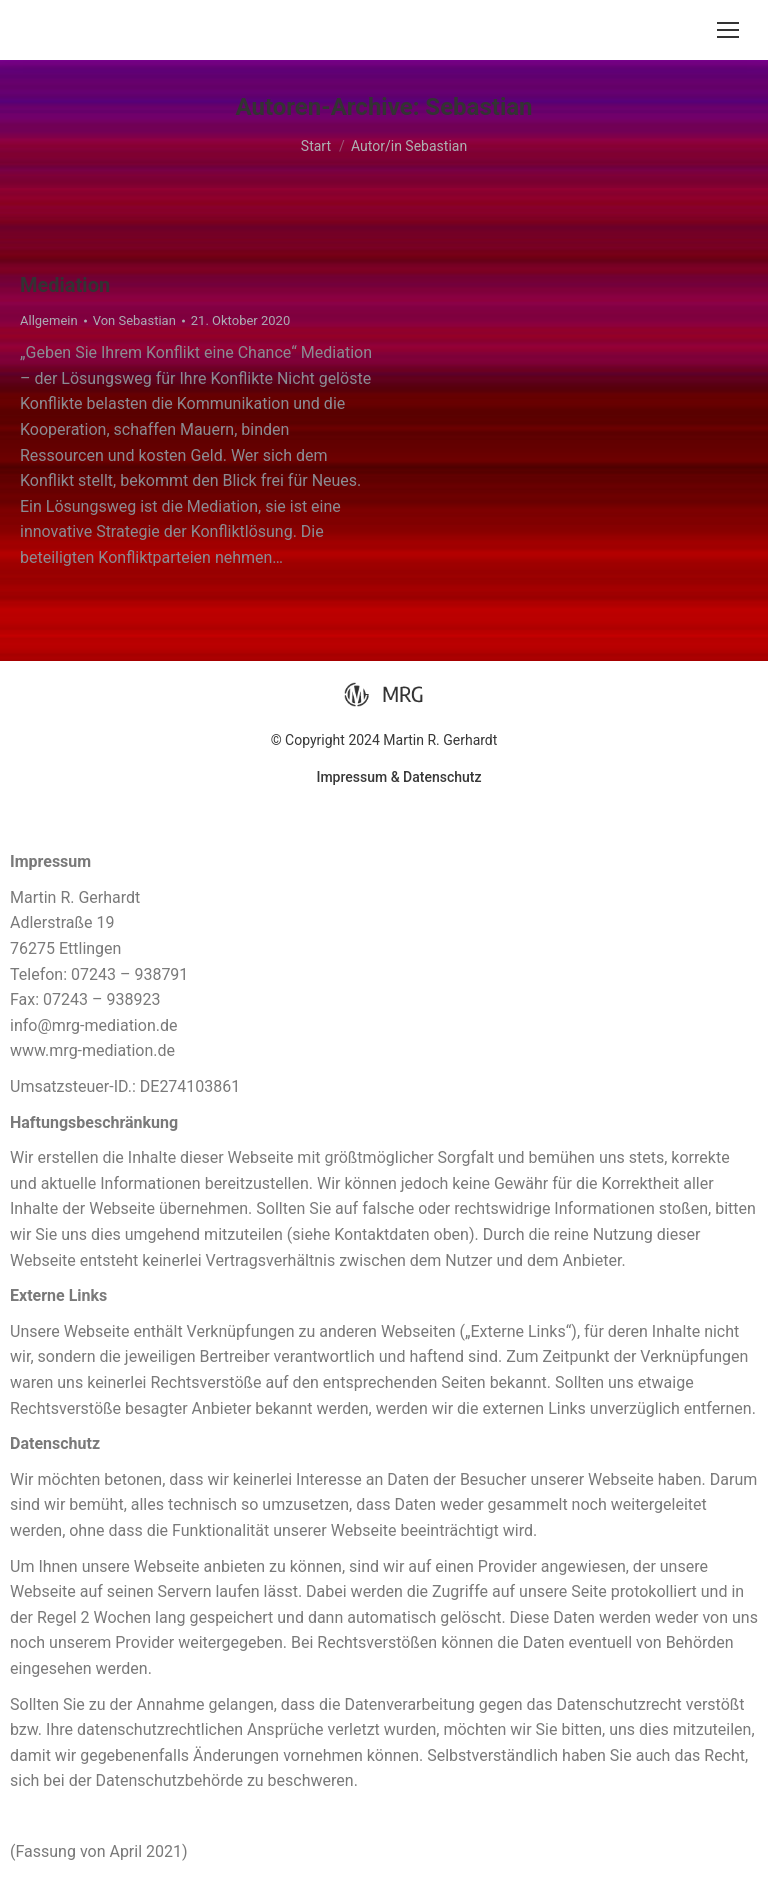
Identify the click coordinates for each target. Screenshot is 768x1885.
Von (134, 320)
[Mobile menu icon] (728, 30)
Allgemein (49, 320)
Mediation (65, 285)
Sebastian (478, 107)
